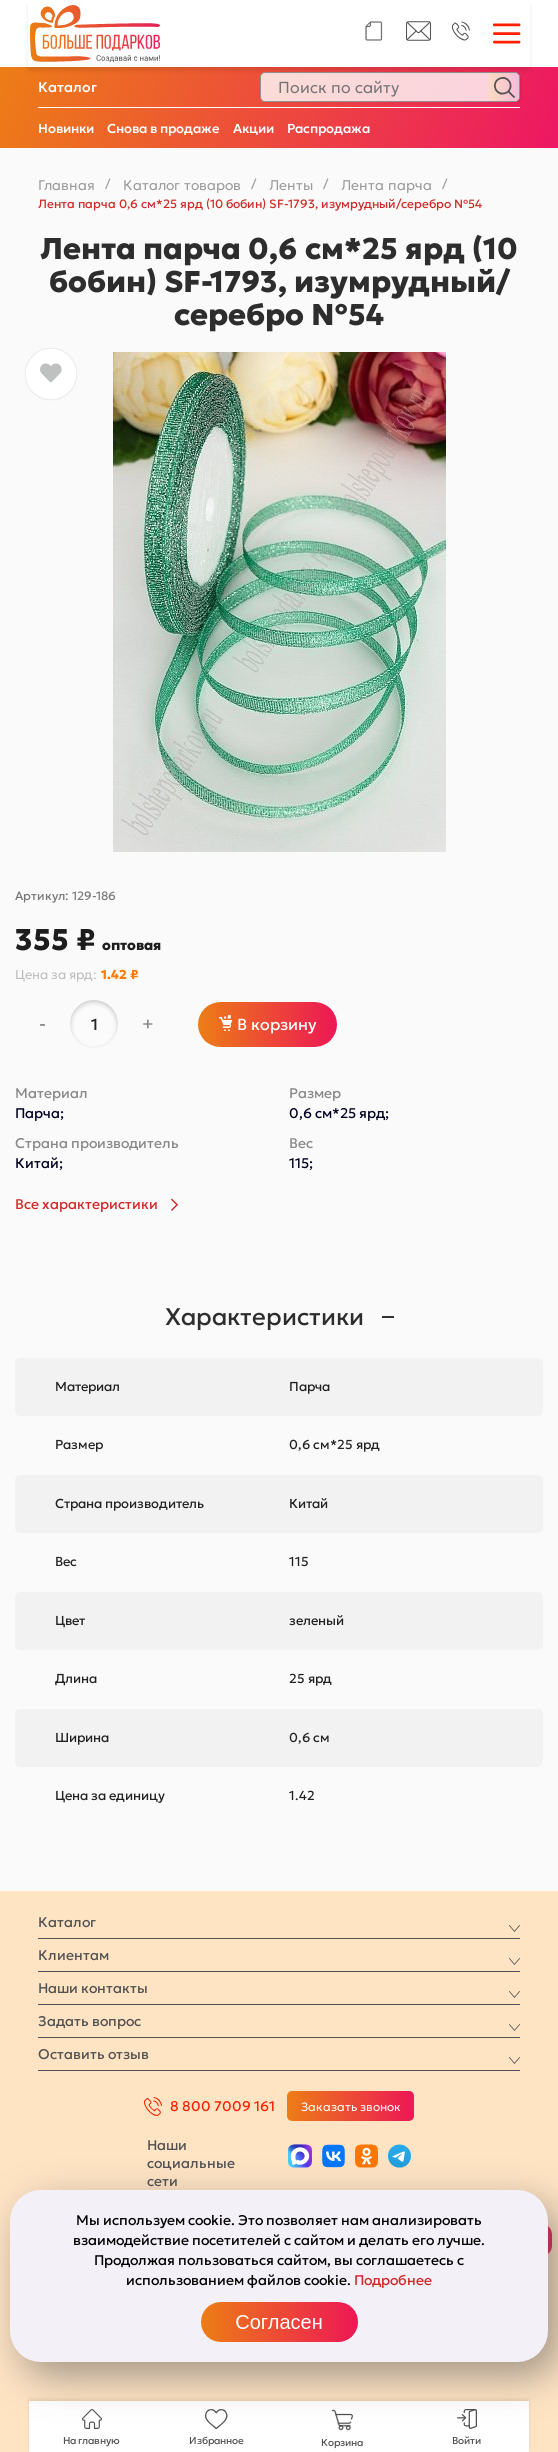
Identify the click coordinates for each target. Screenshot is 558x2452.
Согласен (278, 2322)
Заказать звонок (351, 2106)
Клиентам (73, 1955)
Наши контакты (93, 1988)
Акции (253, 128)
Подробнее (393, 2280)
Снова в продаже (163, 128)
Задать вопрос (89, 2021)
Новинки (66, 128)
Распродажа (328, 128)
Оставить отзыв (93, 2054)
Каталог (67, 87)
